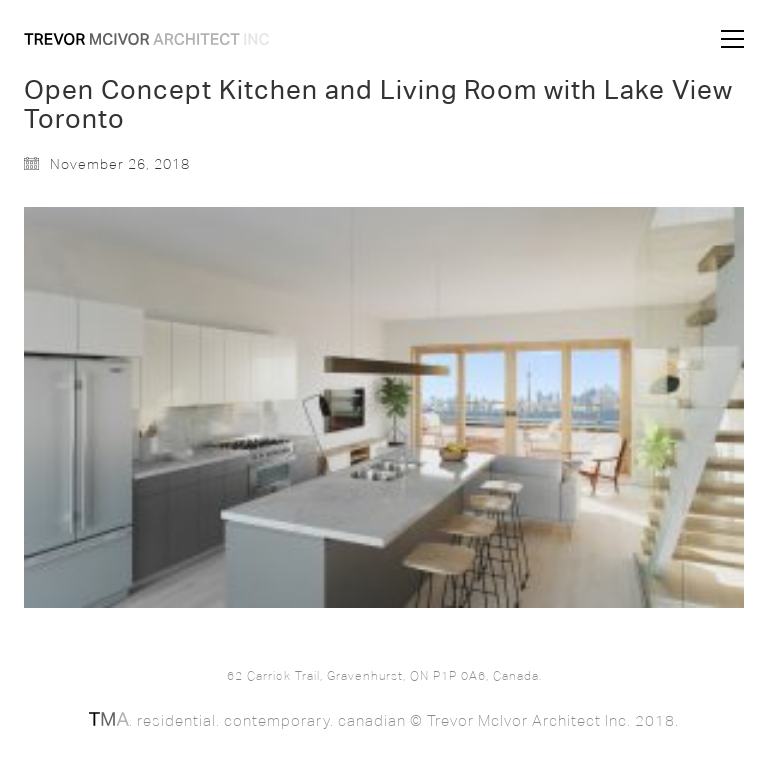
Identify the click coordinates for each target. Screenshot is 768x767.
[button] (732, 39)
